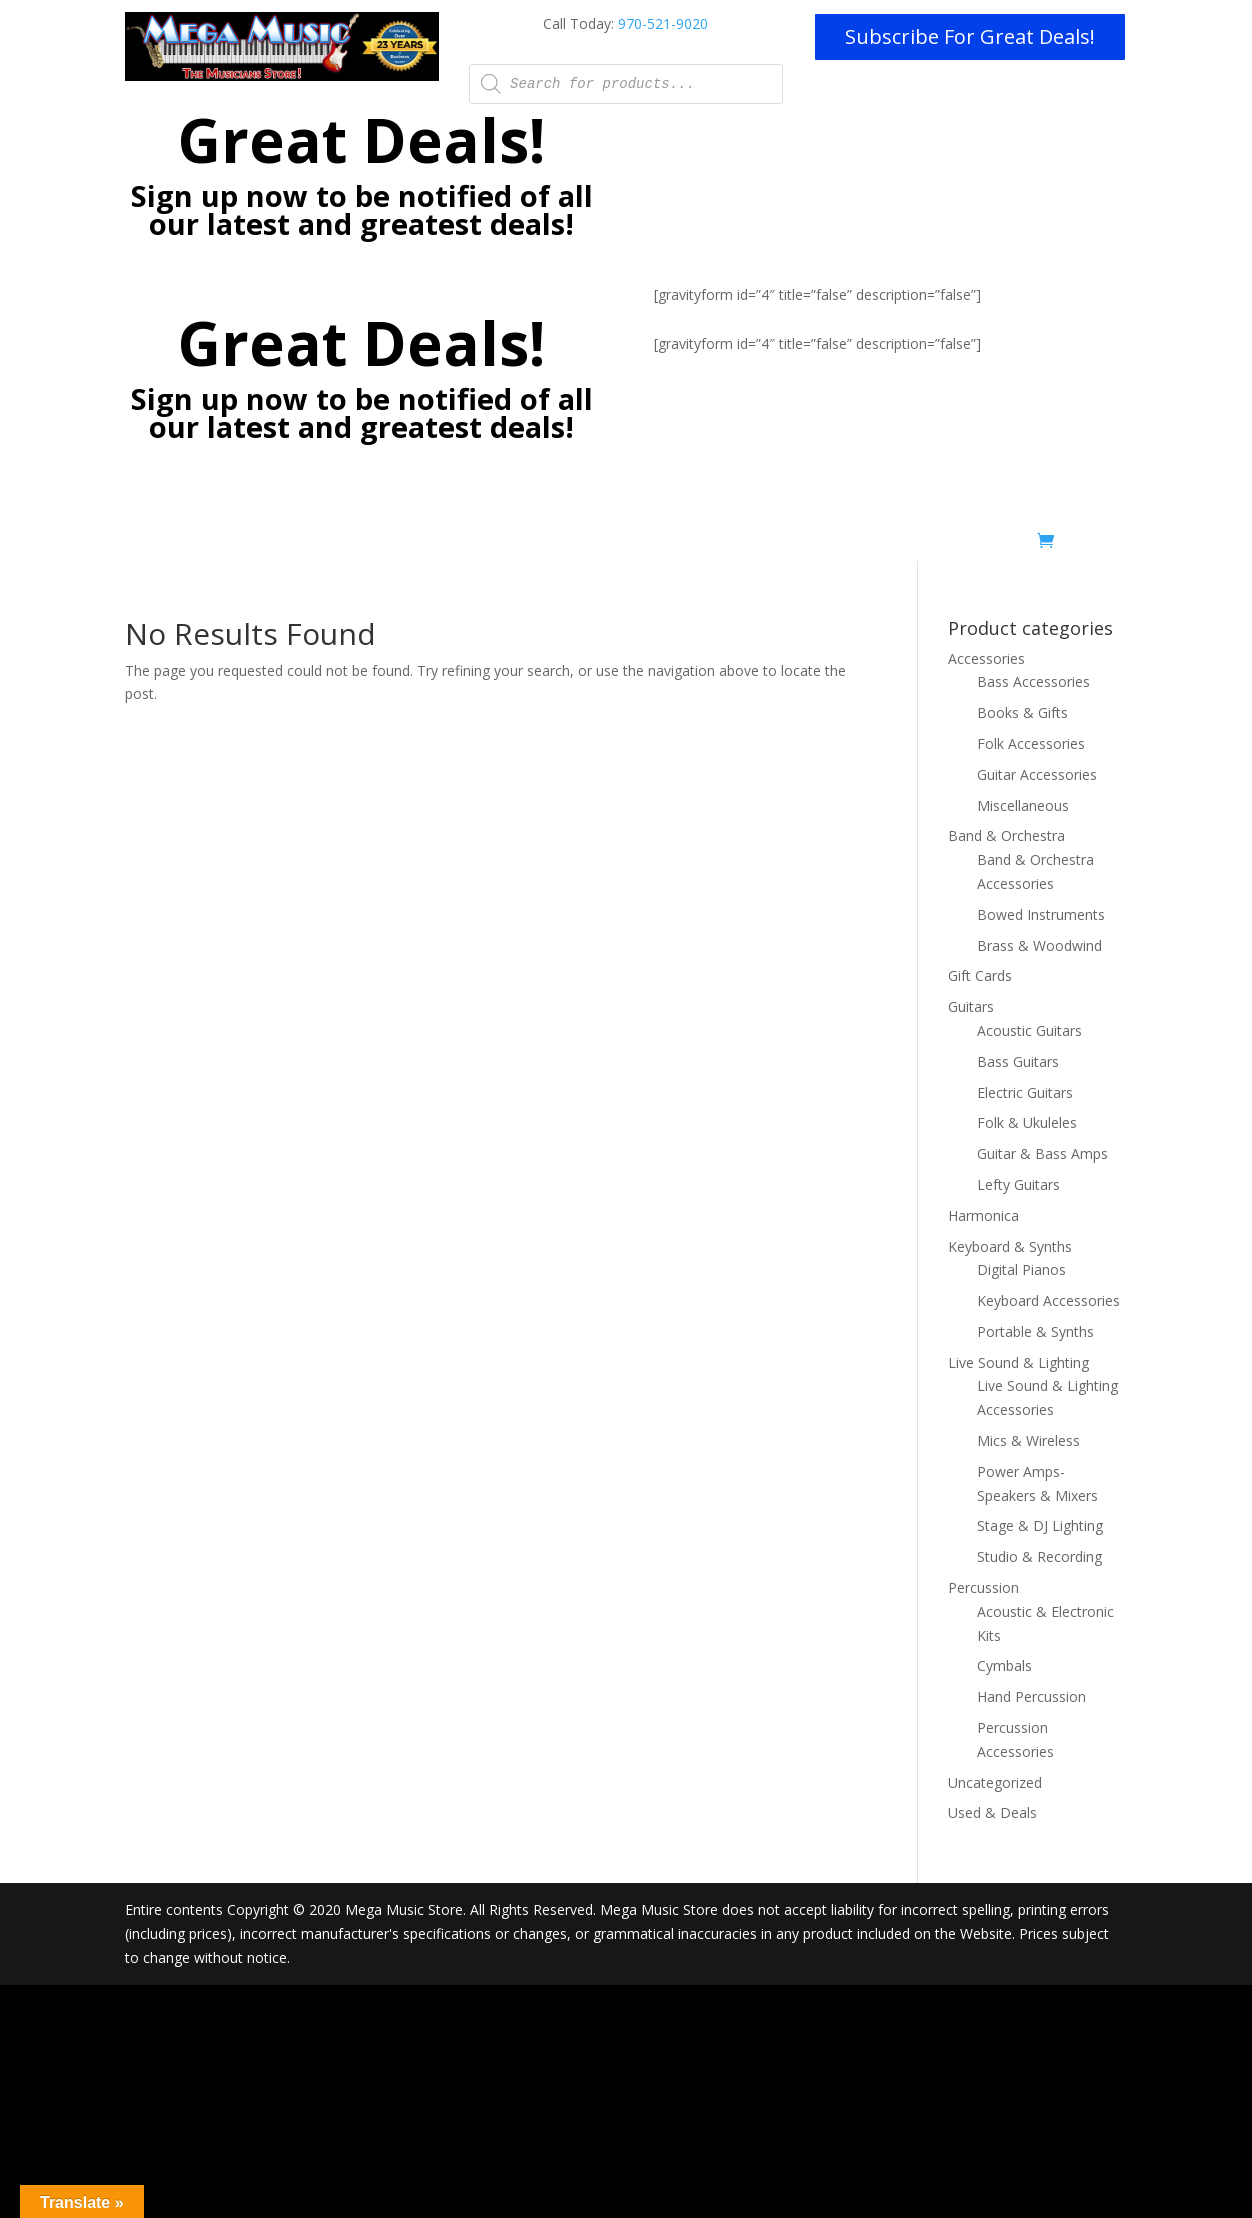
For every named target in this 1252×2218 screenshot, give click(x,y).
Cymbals (1004, 1665)
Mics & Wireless (1028, 1440)
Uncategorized (995, 1782)
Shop (878, 545)
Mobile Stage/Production (669, 545)
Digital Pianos (1021, 1269)
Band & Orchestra (1006, 835)
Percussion (983, 1587)
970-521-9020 (663, 23)
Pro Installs (531, 545)
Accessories (986, 658)
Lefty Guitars (1018, 1184)
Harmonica (983, 1215)
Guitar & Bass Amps (1042, 1153)
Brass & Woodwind (1039, 945)
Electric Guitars (1025, 1092)
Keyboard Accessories (1048, 1300)
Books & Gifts (1022, 712)
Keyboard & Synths (1010, 1246)
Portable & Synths (1035, 1331)
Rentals (796, 545)
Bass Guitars (1018, 1061)
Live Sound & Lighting (1018, 1362)
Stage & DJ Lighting (1040, 1525)
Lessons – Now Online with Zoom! (361, 545)
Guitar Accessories (1037, 774)
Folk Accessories (1031, 743)
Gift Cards (980, 975)
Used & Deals (981, 545)
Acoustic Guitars (1029, 1030)
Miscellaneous (1023, 805)
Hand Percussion (1031, 1696)
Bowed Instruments (1041, 914)
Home (207, 545)
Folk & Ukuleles (1027, 1122)
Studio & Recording (1039, 1556)
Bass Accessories (1033, 681)
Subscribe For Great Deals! (970, 36)
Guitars (971, 1006)
